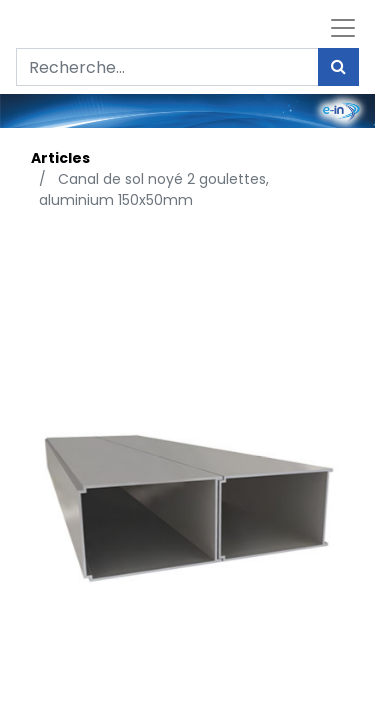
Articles (60, 158)
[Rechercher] (338, 67)
